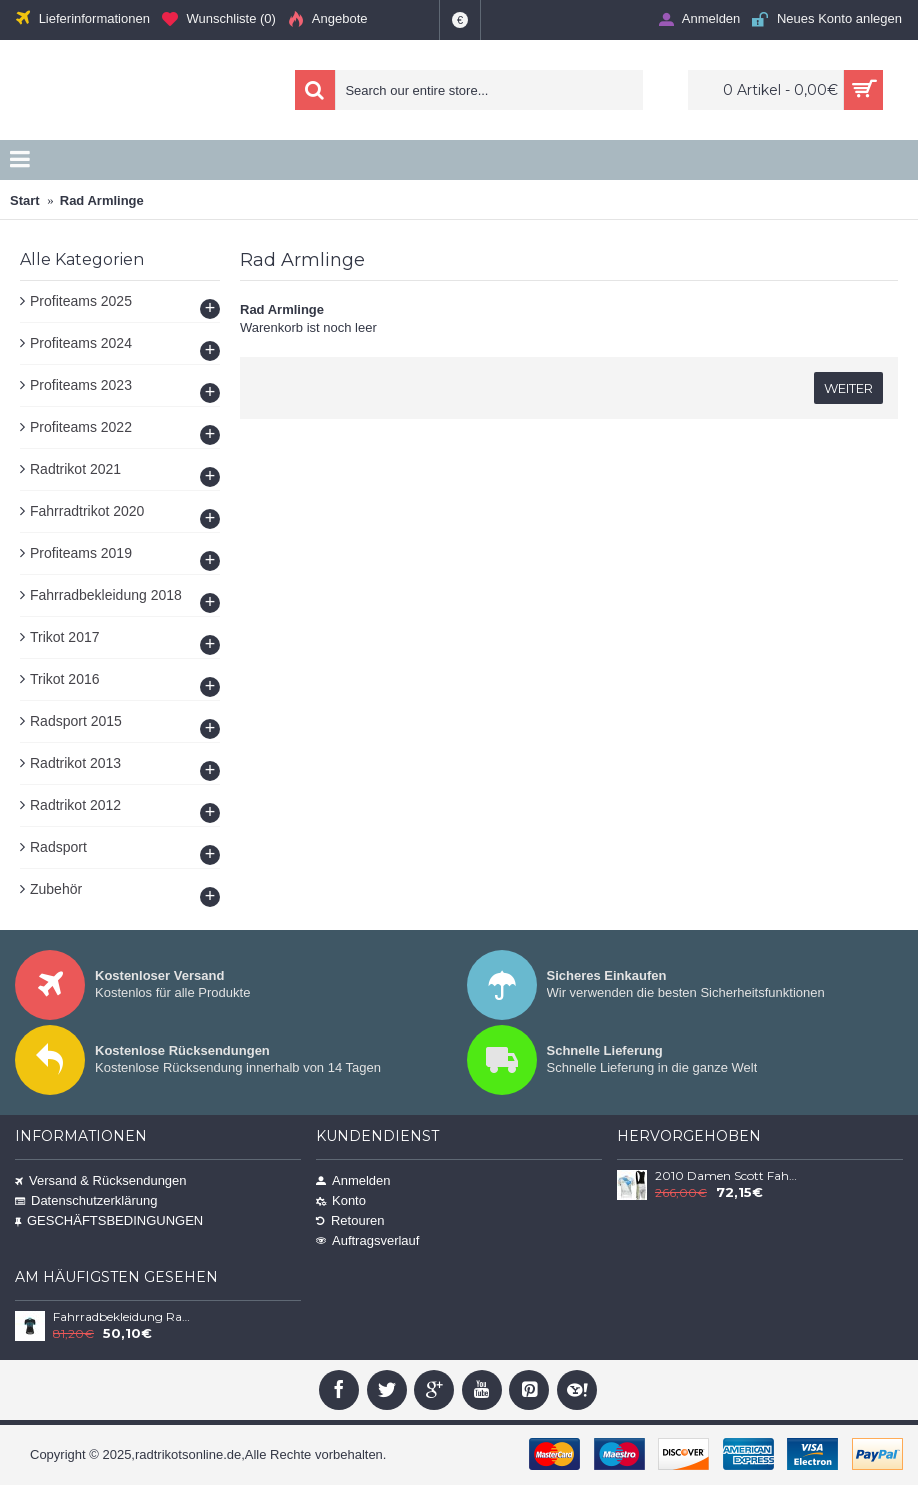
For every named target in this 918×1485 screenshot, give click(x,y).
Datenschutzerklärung (86, 1200)
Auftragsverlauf (367, 1240)
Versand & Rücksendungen (101, 1180)
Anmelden (353, 1180)
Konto (341, 1200)
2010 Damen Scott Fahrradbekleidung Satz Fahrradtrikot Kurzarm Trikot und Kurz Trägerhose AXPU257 (726, 1176)
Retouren (350, 1220)
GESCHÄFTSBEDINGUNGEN (109, 1220)
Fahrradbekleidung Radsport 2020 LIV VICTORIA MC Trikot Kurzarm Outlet (124, 1317)
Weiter (848, 388)
